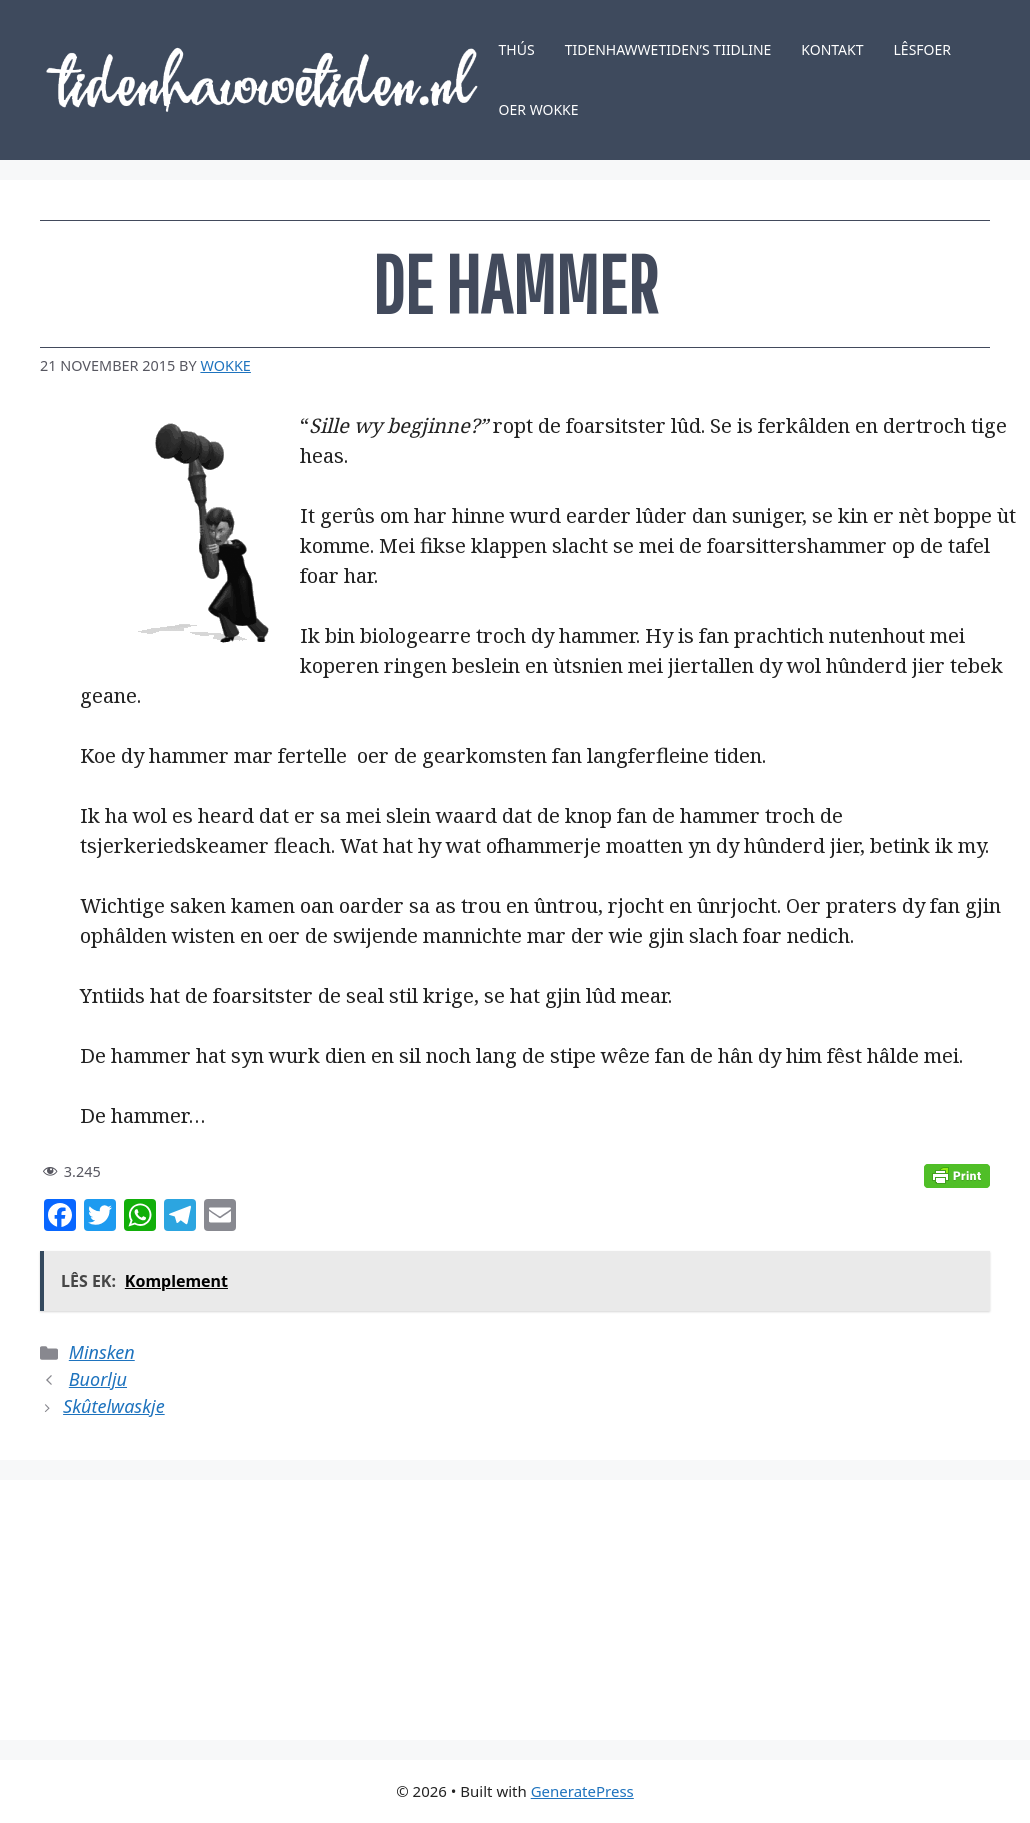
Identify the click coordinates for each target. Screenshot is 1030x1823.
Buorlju (98, 1379)
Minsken (102, 1352)
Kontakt (832, 49)
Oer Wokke (539, 109)
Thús (517, 49)
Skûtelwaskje (114, 1406)
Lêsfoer (923, 49)
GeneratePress (582, 1791)
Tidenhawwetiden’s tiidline (668, 49)
